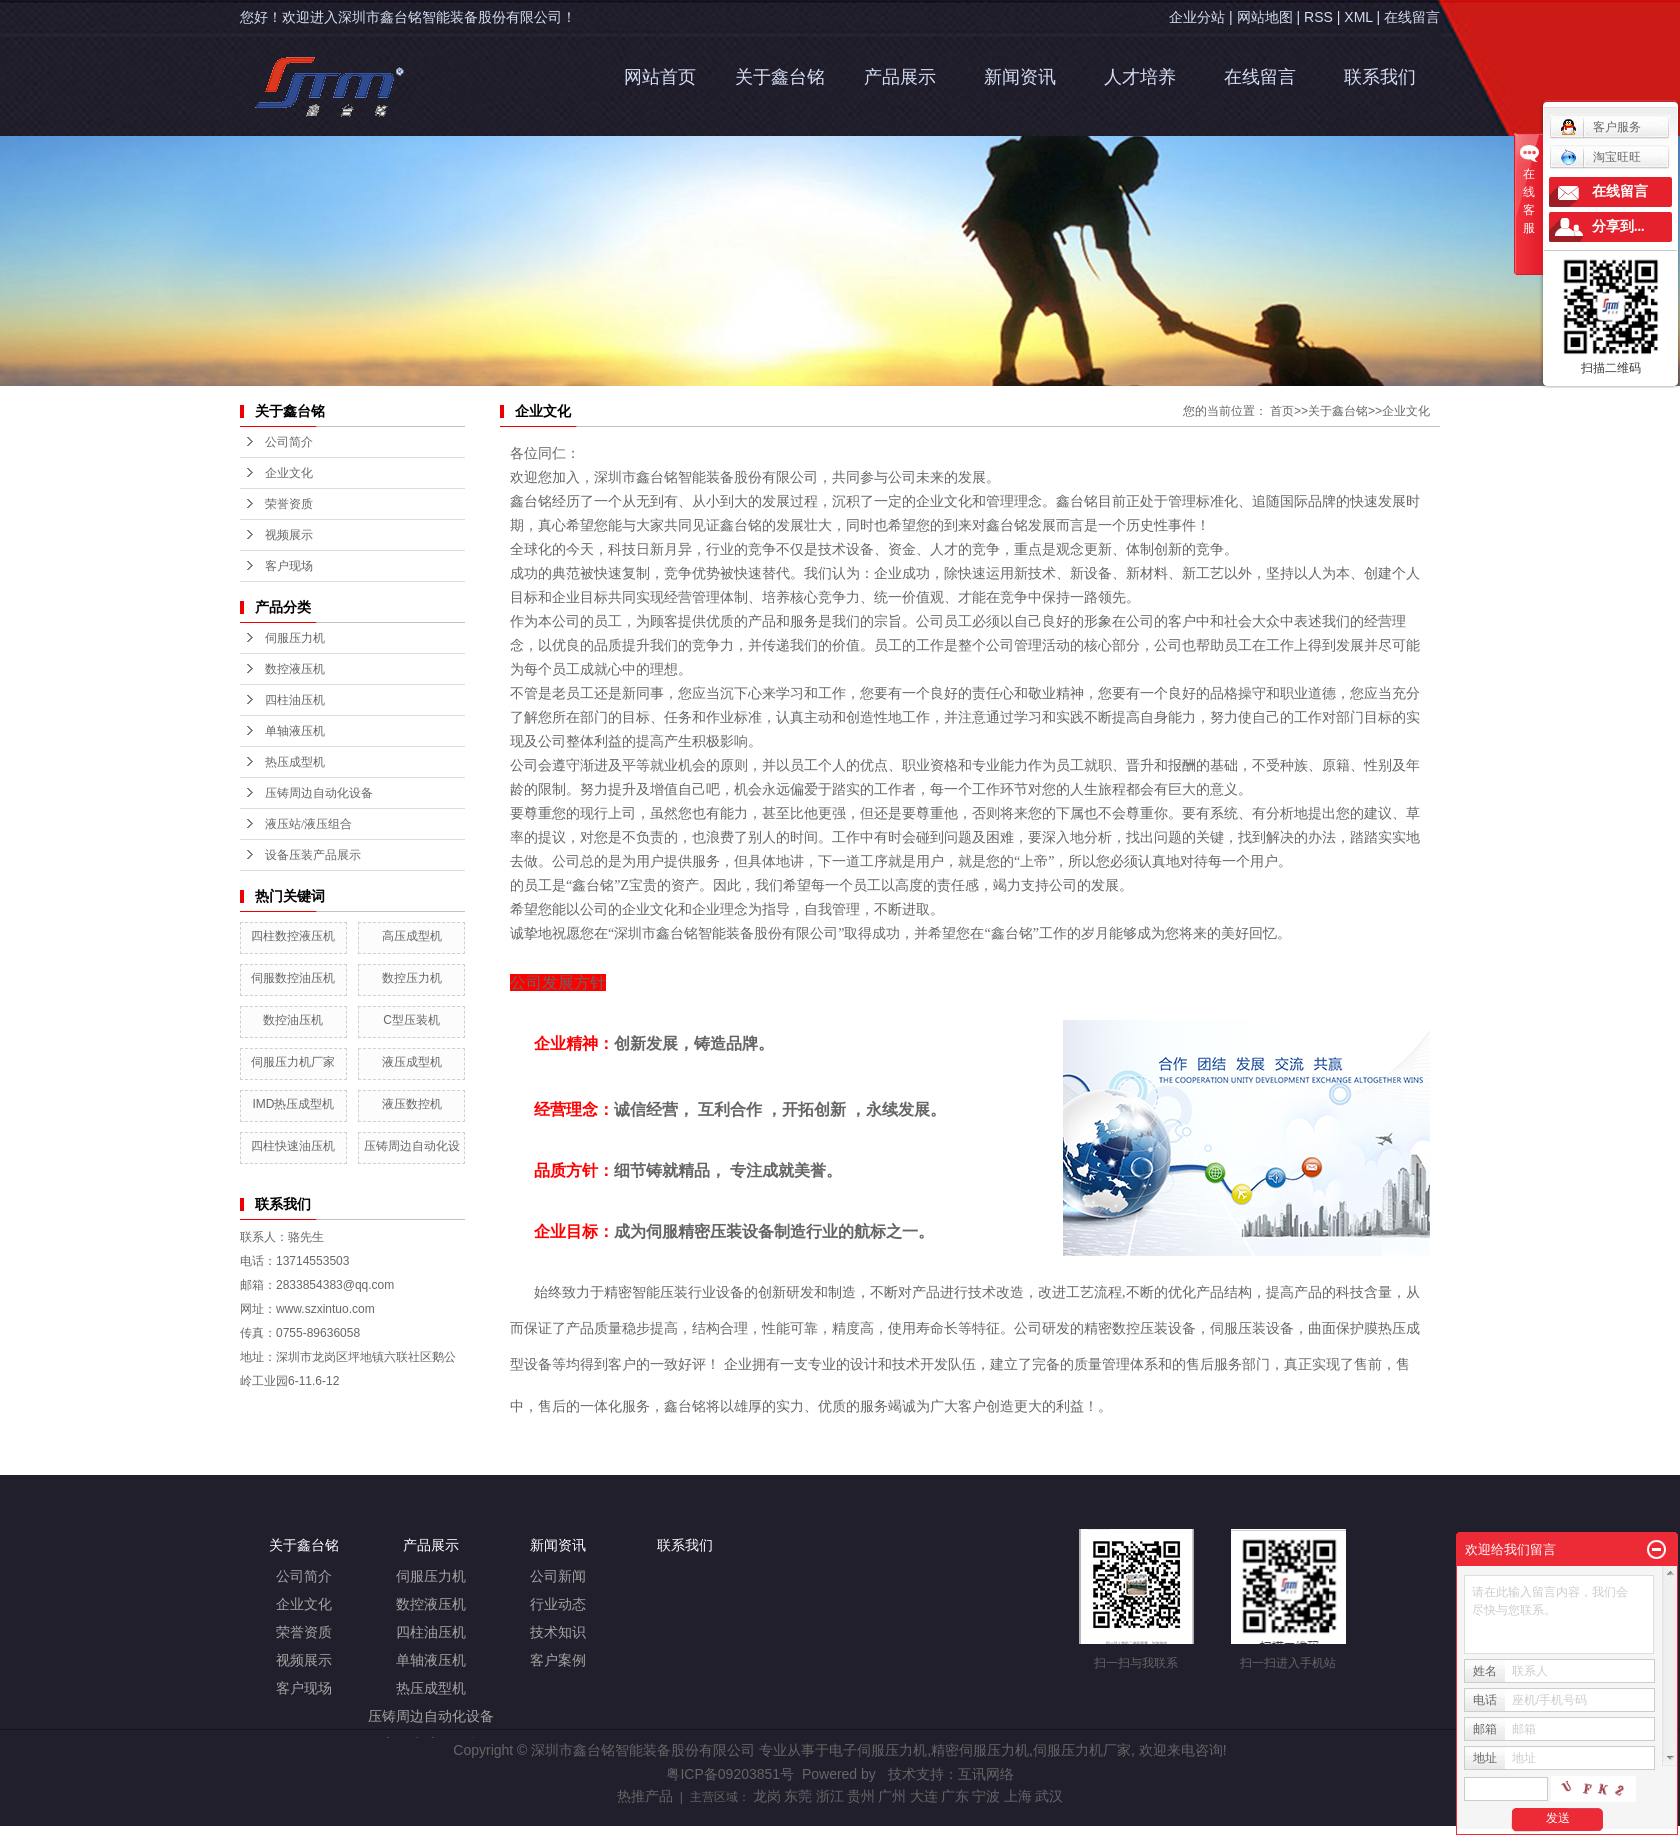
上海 (1018, 1796)
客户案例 (558, 1660)
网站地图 (1265, 17)
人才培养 (1140, 77)
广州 (892, 1796)
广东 (955, 1796)
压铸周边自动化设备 (319, 793)
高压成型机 (412, 936)
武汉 (1049, 1796)
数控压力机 (412, 978)
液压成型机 (412, 1062)
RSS (1318, 17)
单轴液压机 (295, 731)
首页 (1282, 411)
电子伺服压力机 (878, 1750)
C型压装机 (411, 1020)
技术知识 (558, 1632)
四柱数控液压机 (293, 936)
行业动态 (558, 1604)
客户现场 (304, 1688)
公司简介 (304, 1576)
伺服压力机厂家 (293, 1062)
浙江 (830, 1796)
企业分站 (1197, 17)
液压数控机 (412, 1104)
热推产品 (645, 1796)
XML (1358, 17)
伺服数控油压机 (293, 978)
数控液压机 (295, 669)
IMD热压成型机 (293, 1104)
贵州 (861, 1796)
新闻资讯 (1020, 77)
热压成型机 (295, 762)
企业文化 (1406, 411)
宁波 (986, 1796)
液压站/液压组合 (308, 824)
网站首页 (660, 77)
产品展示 (900, 77)
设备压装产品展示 (313, 855)
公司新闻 (558, 1576)
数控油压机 (293, 1020)
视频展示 (304, 1660)
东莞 (798, 1796)
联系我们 (1380, 77)
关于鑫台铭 (780, 77)
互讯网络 (986, 1774)
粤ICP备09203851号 (730, 1774)
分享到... (1618, 226)
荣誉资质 (304, 1632)
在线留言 (1412, 17)
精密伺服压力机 (980, 1750)
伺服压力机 (295, 638)
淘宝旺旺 (1600, 157)
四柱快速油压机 (293, 1146)
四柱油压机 (295, 700)
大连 (924, 1796)
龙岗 (767, 1796)
